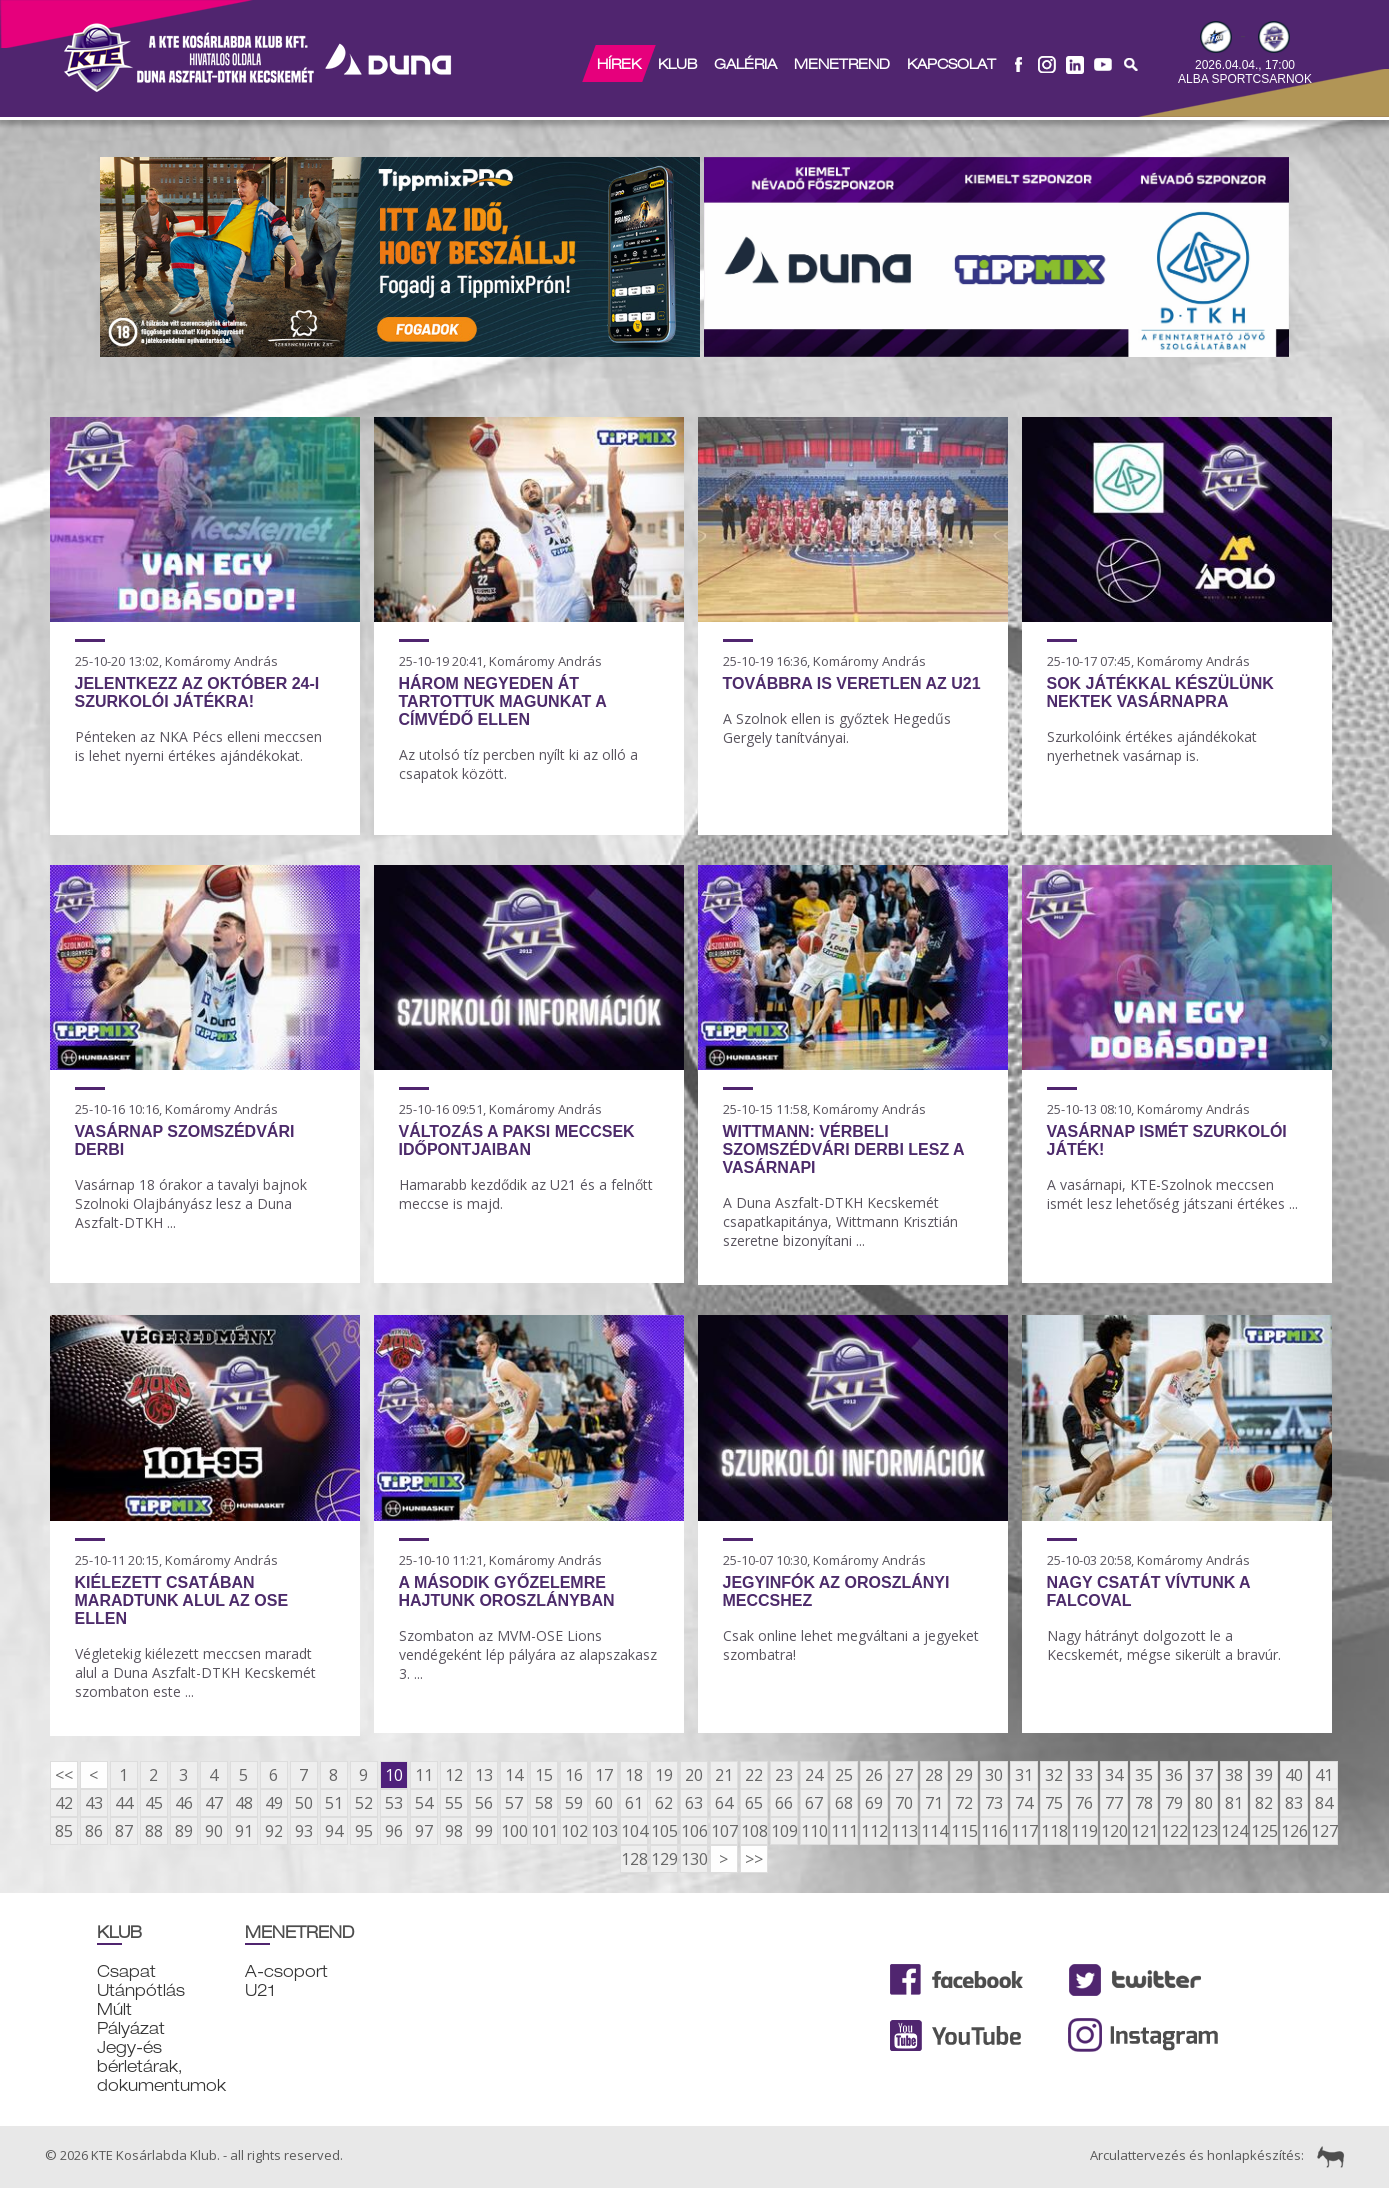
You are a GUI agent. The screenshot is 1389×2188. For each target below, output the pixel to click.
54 (424, 1803)
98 (454, 1831)
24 (814, 1775)
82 (1264, 1803)
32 (1054, 1775)
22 (754, 1775)
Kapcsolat (950, 64)
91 (244, 1831)
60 (604, 1803)
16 (574, 1775)
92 (274, 1831)
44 (124, 1803)
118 (1054, 1831)
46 (184, 1803)
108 (754, 1831)
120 (1114, 1831)
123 (1204, 1831)
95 (364, 1831)
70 (904, 1803)
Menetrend (841, 64)
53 (394, 1803)
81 (1234, 1803)
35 (1144, 1775)
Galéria (744, 64)
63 (694, 1803)
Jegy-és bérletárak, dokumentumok (161, 2066)
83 (1294, 1803)
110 (814, 1831)
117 (1024, 1831)
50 (304, 1803)
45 (154, 1803)
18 (634, 1775)
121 (1144, 1831)
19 (664, 1775)
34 (1114, 1775)
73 (994, 1803)
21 (724, 1775)
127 (1324, 1831)
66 (784, 1803)
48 (244, 1803)
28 (934, 1775)
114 (934, 1831)
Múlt (114, 2009)
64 (724, 1803)
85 (64, 1831)
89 (184, 1831)
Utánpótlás (141, 1990)
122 (1174, 1831)
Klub (676, 64)
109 (784, 1831)
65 (754, 1803)
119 (1084, 1831)
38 (1234, 1775)
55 (454, 1803)
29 (964, 1775)
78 (1144, 1803)
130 (694, 1859)
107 (724, 1831)
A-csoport (286, 1971)
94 (334, 1831)
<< (64, 1775)
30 (994, 1775)
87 (124, 1831)
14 (514, 1775)
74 (1024, 1803)
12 (454, 1775)
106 (694, 1831)
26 (874, 1775)
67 (814, 1803)
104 (634, 1831)
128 (634, 1859)
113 (904, 1831)
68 (844, 1803)
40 (1294, 1775)
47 (214, 1803)
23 (784, 1775)
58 (544, 1803)
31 (1024, 1775)
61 (634, 1803)
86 (94, 1831)
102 (574, 1831)
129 (664, 1859)
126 (1294, 1831)
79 (1174, 1803)
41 (1324, 1775)
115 (964, 1831)
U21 (260, 1990)
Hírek (618, 64)
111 (844, 1831)
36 (1174, 1775)
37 (1204, 1775)
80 (1204, 1803)
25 (844, 1775)
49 (274, 1803)
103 (604, 1831)
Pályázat (131, 2028)
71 (934, 1803)
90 (214, 1831)
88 (154, 1831)
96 (394, 1831)
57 (514, 1803)
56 (484, 1803)
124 (1234, 1831)
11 (424, 1775)
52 (364, 1803)
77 (1114, 1803)
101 (544, 1831)
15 (544, 1775)
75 (1054, 1803)
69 (874, 1803)
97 (424, 1831)
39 (1264, 1775)
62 (664, 1803)
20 (694, 1775)
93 (304, 1831)
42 (64, 1803)
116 (994, 1831)
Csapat (126, 1971)
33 (1084, 1775)
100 (514, 1831)
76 (1084, 1803)
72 (964, 1803)
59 (574, 1803)
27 (904, 1775)
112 (874, 1831)
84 (1324, 1803)
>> (754, 1859)
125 (1264, 1831)
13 (484, 1775)
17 (604, 1775)
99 (484, 1831)
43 (94, 1803)
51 (334, 1803)
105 (664, 1831)
